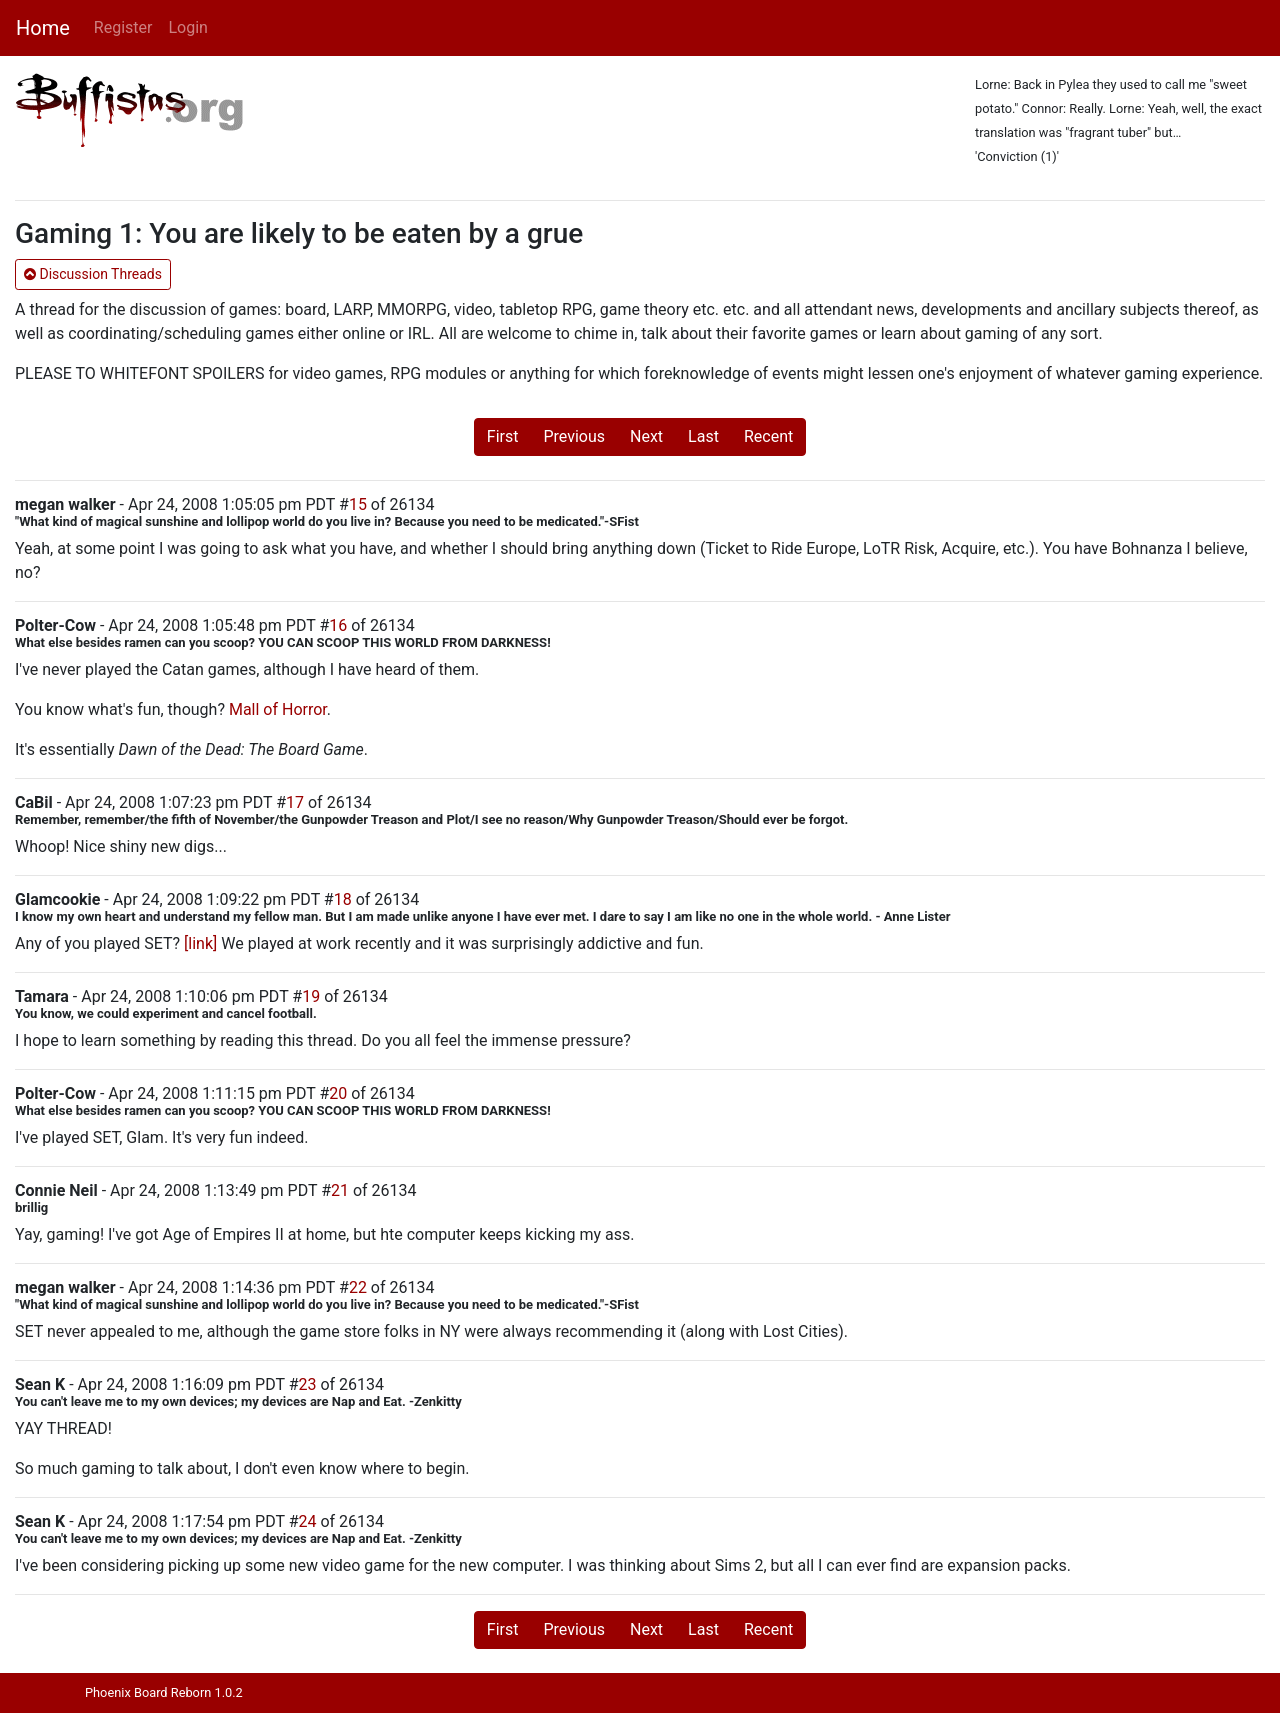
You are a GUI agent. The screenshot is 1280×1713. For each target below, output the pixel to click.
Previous (574, 436)
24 (307, 1521)
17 (295, 802)
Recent (768, 436)
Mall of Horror (278, 709)
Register (123, 27)
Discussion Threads (93, 274)
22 (358, 1287)
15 (358, 504)
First (503, 436)
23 (307, 1384)
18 (343, 899)
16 (338, 625)
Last (703, 436)
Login (187, 27)
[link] (200, 943)
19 (311, 996)
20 (338, 1093)
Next (646, 436)
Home (43, 28)
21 (340, 1190)
